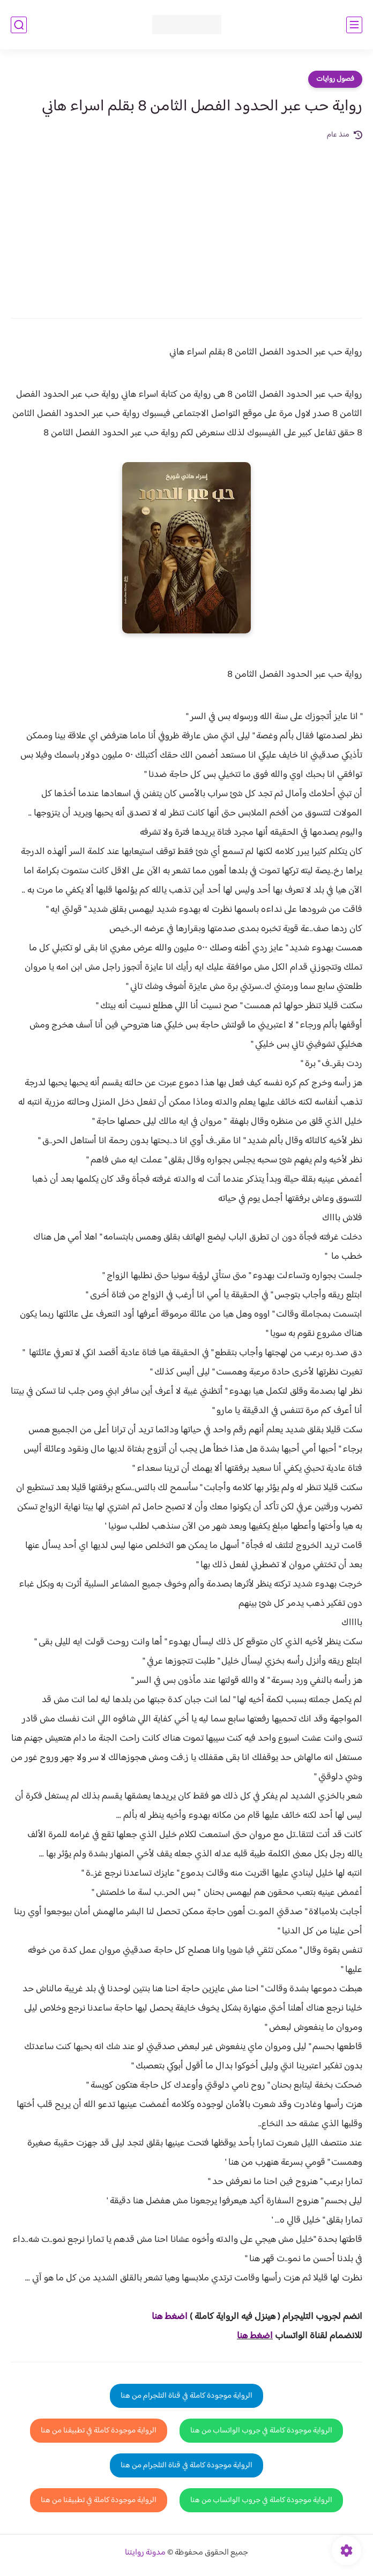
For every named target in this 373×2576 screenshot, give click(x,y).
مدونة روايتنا (145, 2552)
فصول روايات (335, 79)
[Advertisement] (186, 222)
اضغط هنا (255, 2336)
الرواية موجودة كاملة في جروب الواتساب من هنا (261, 2430)
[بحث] (19, 25)
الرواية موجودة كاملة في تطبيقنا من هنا (98, 2430)
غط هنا (164, 2317)
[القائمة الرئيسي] (354, 25)
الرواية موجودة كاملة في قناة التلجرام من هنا (186, 2396)
